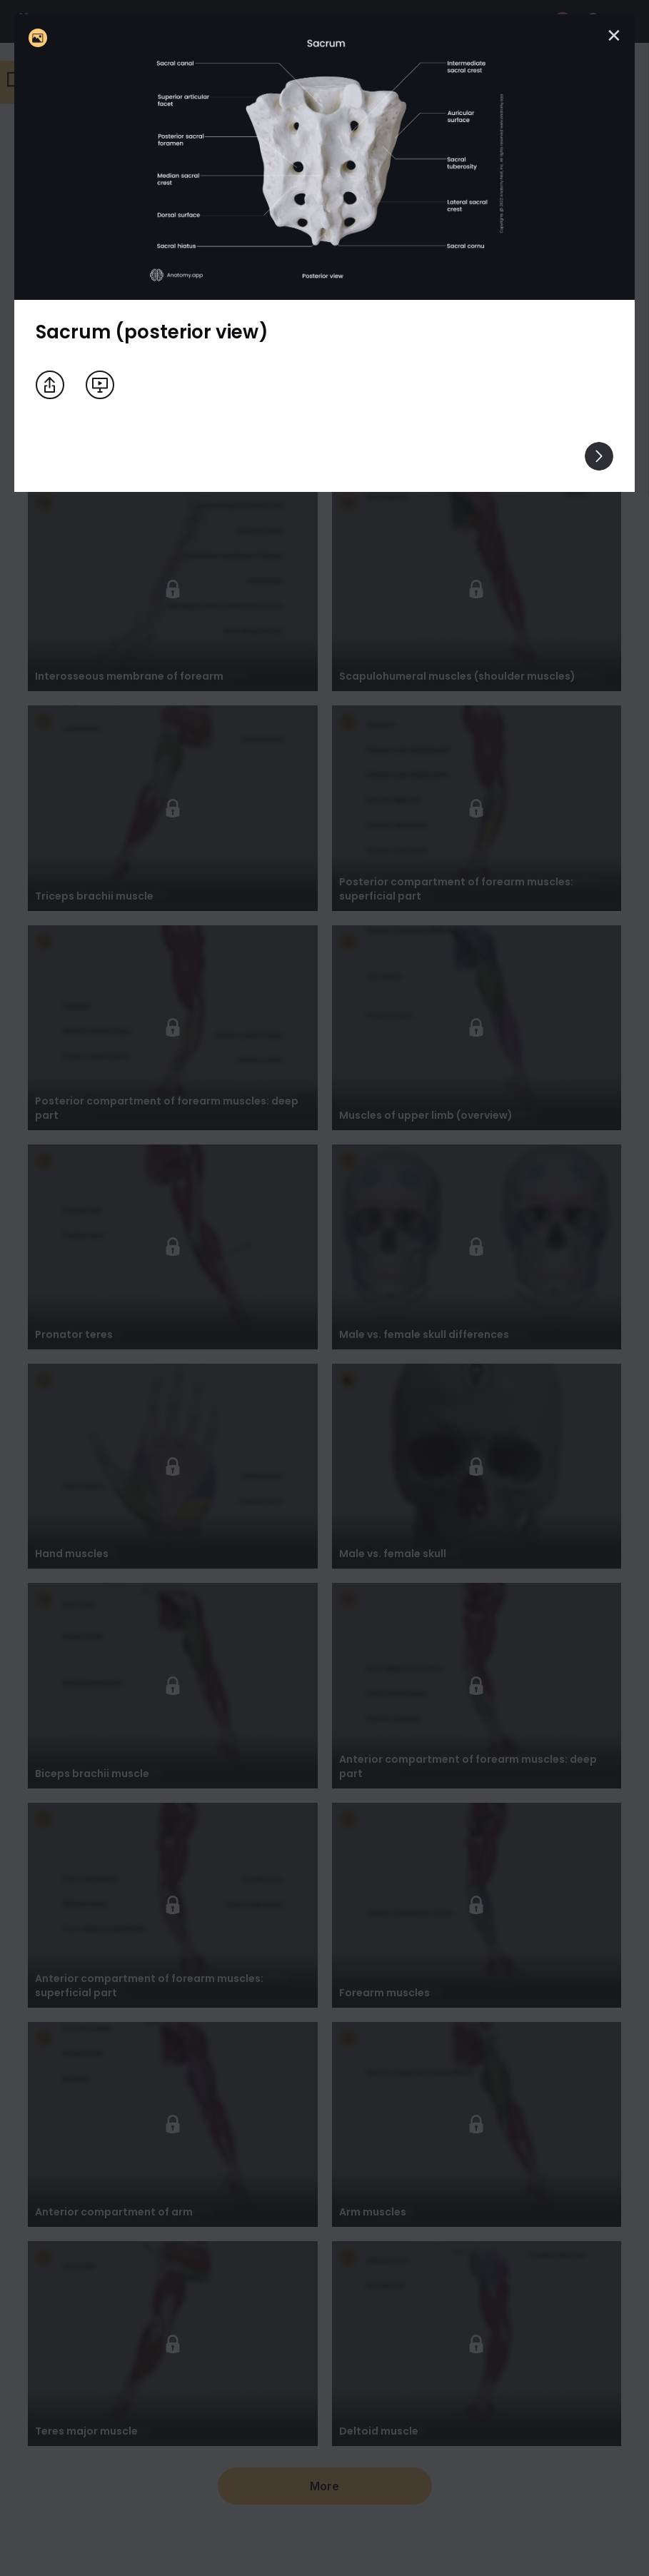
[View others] (599, 456)
